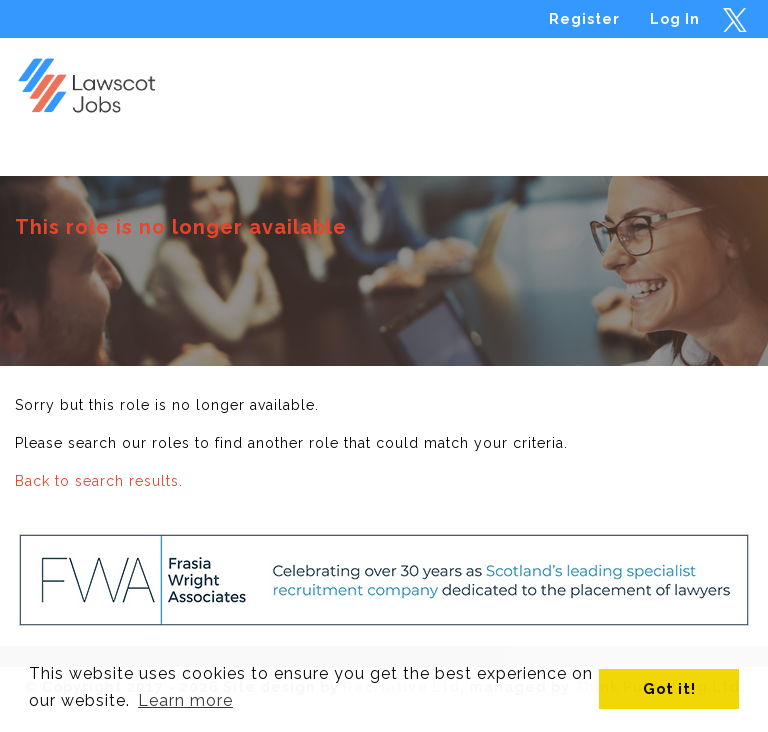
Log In (675, 19)
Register (584, 19)
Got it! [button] (669, 688)
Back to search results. (99, 481)
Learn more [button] (185, 700)
